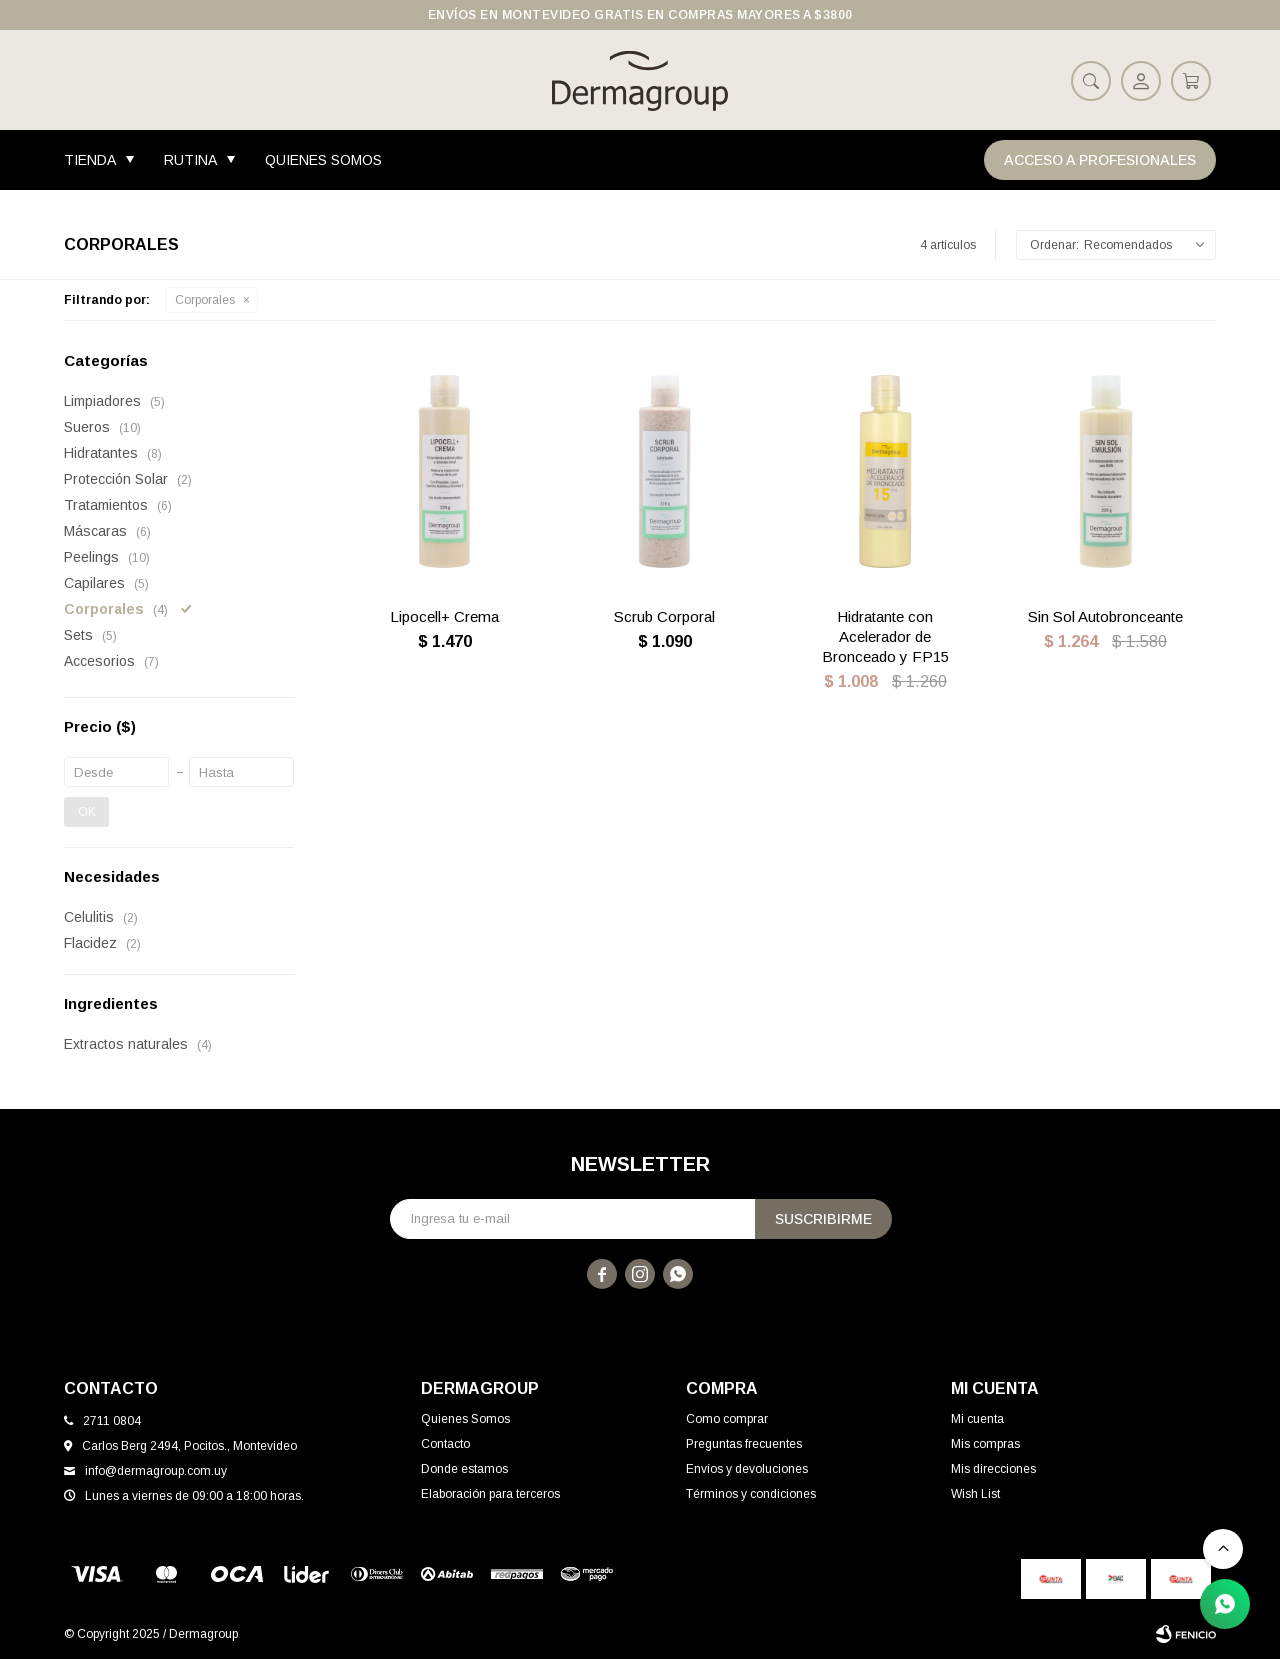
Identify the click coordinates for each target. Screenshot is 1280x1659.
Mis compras (985, 1444)
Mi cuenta (977, 1419)
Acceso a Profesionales (1100, 160)
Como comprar (727, 1419)
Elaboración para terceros (490, 1494)
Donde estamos (464, 1469)
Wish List (975, 1494)
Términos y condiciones (751, 1494)
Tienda (90, 160)
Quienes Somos (323, 160)
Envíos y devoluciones (747, 1469)
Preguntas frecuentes (744, 1444)
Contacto (445, 1444)
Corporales (205, 300)
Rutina (190, 160)
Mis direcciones (993, 1469)
